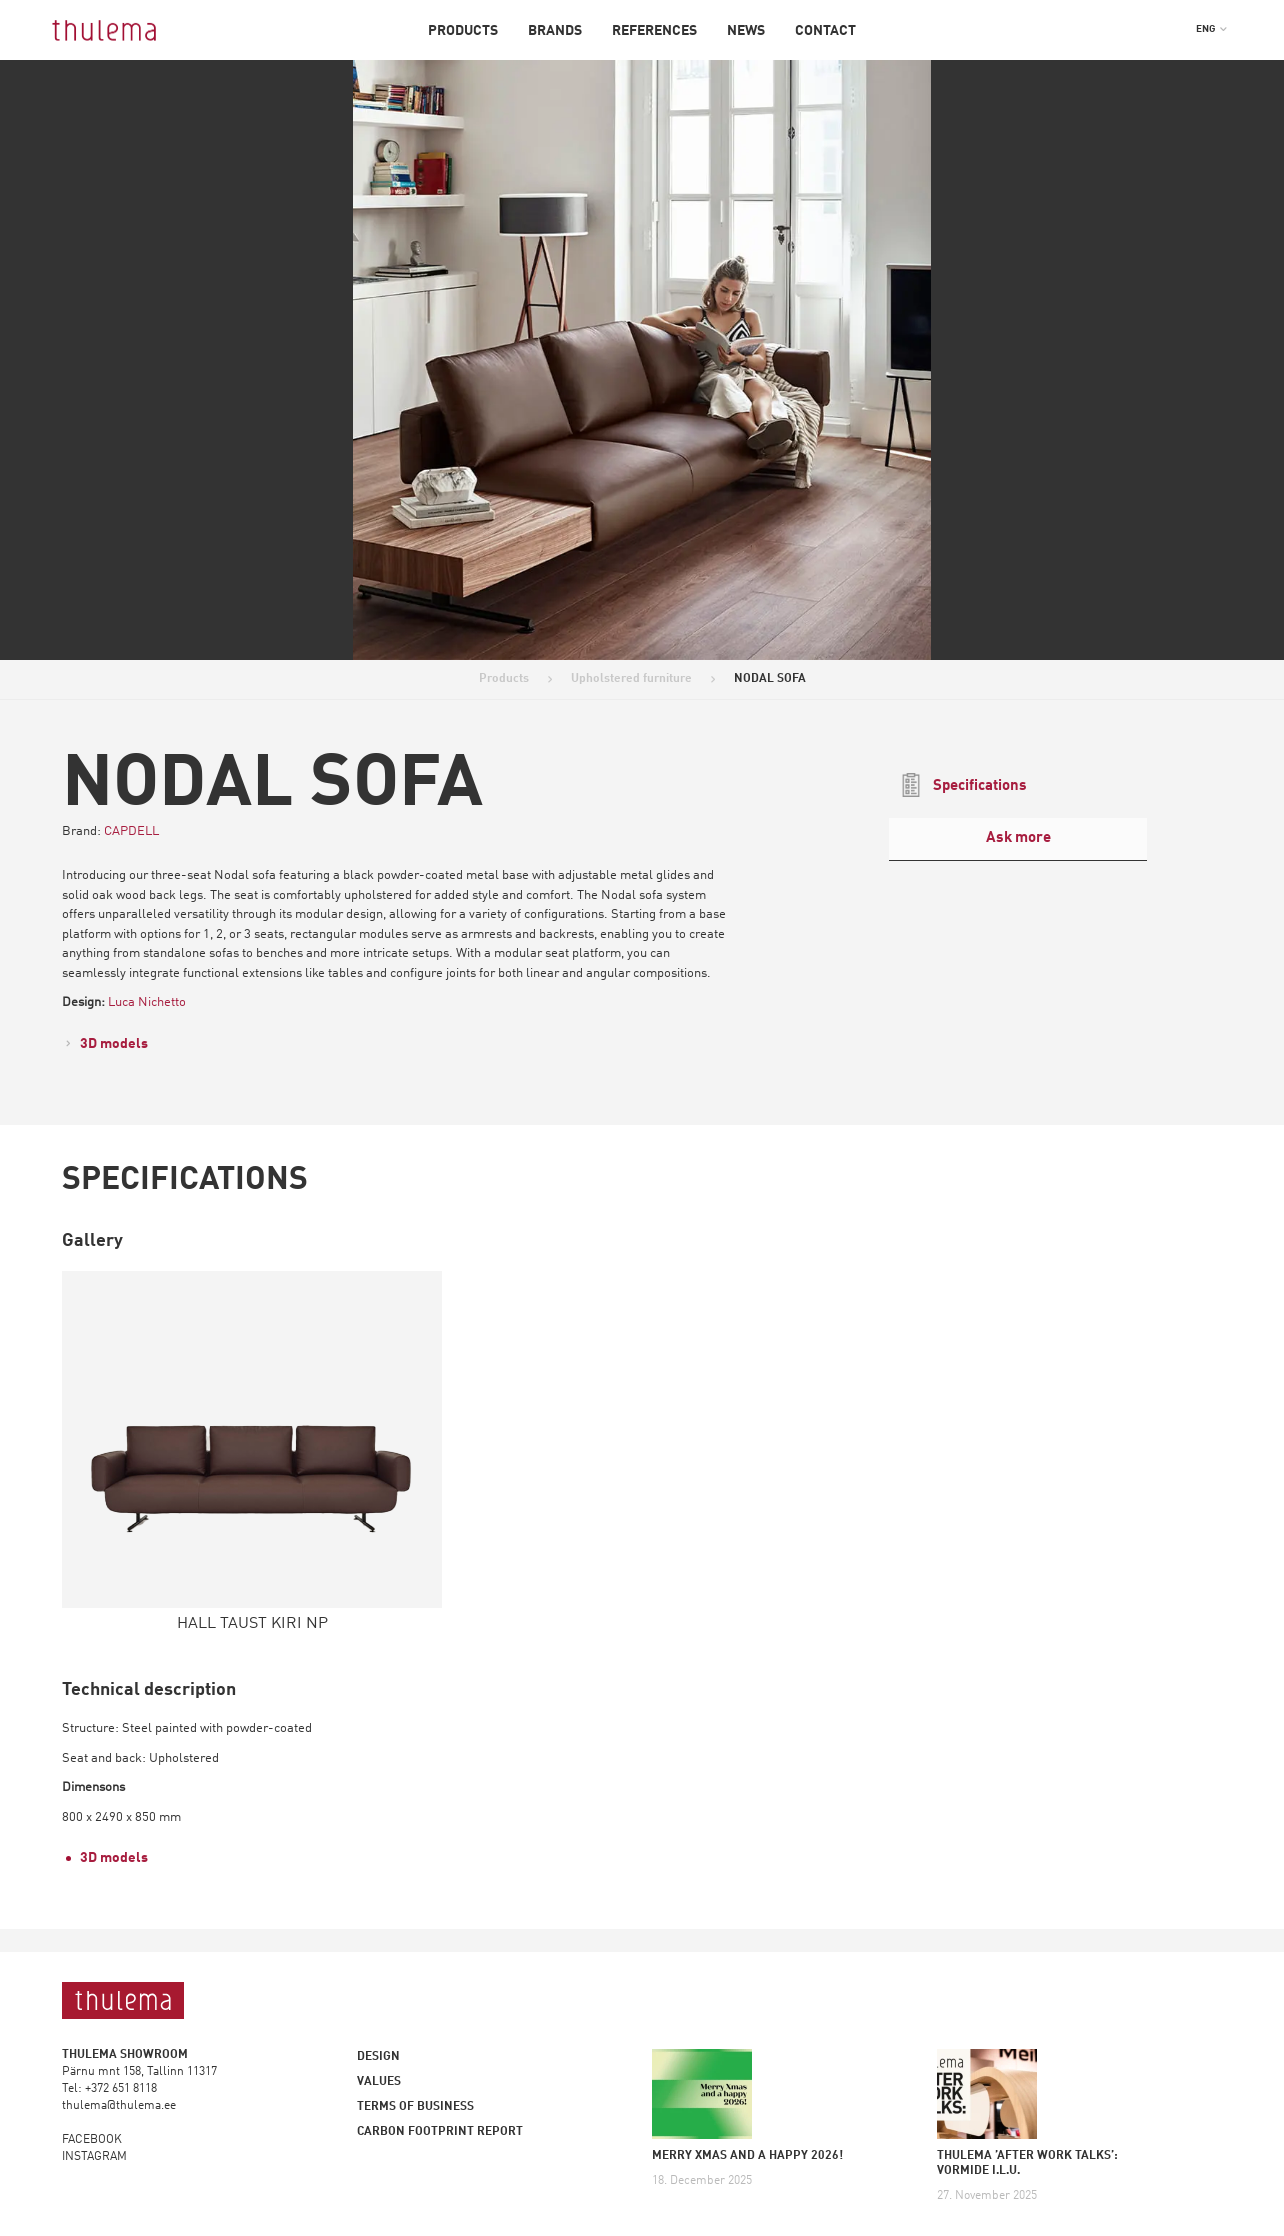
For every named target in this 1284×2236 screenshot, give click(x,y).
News (746, 31)
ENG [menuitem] (1205, 29)
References (654, 31)
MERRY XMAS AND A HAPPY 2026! (747, 2156)
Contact (825, 31)
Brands (555, 31)
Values (379, 2082)
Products (463, 31)
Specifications (963, 785)
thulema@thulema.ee (119, 2106)
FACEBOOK (92, 2140)
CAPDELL (131, 831)
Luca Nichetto (147, 1002)
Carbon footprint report (440, 2132)
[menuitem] (1211, 29)
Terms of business (415, 2107)
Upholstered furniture (631, 679)
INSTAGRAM (94, 2157)
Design (378, 2057)
